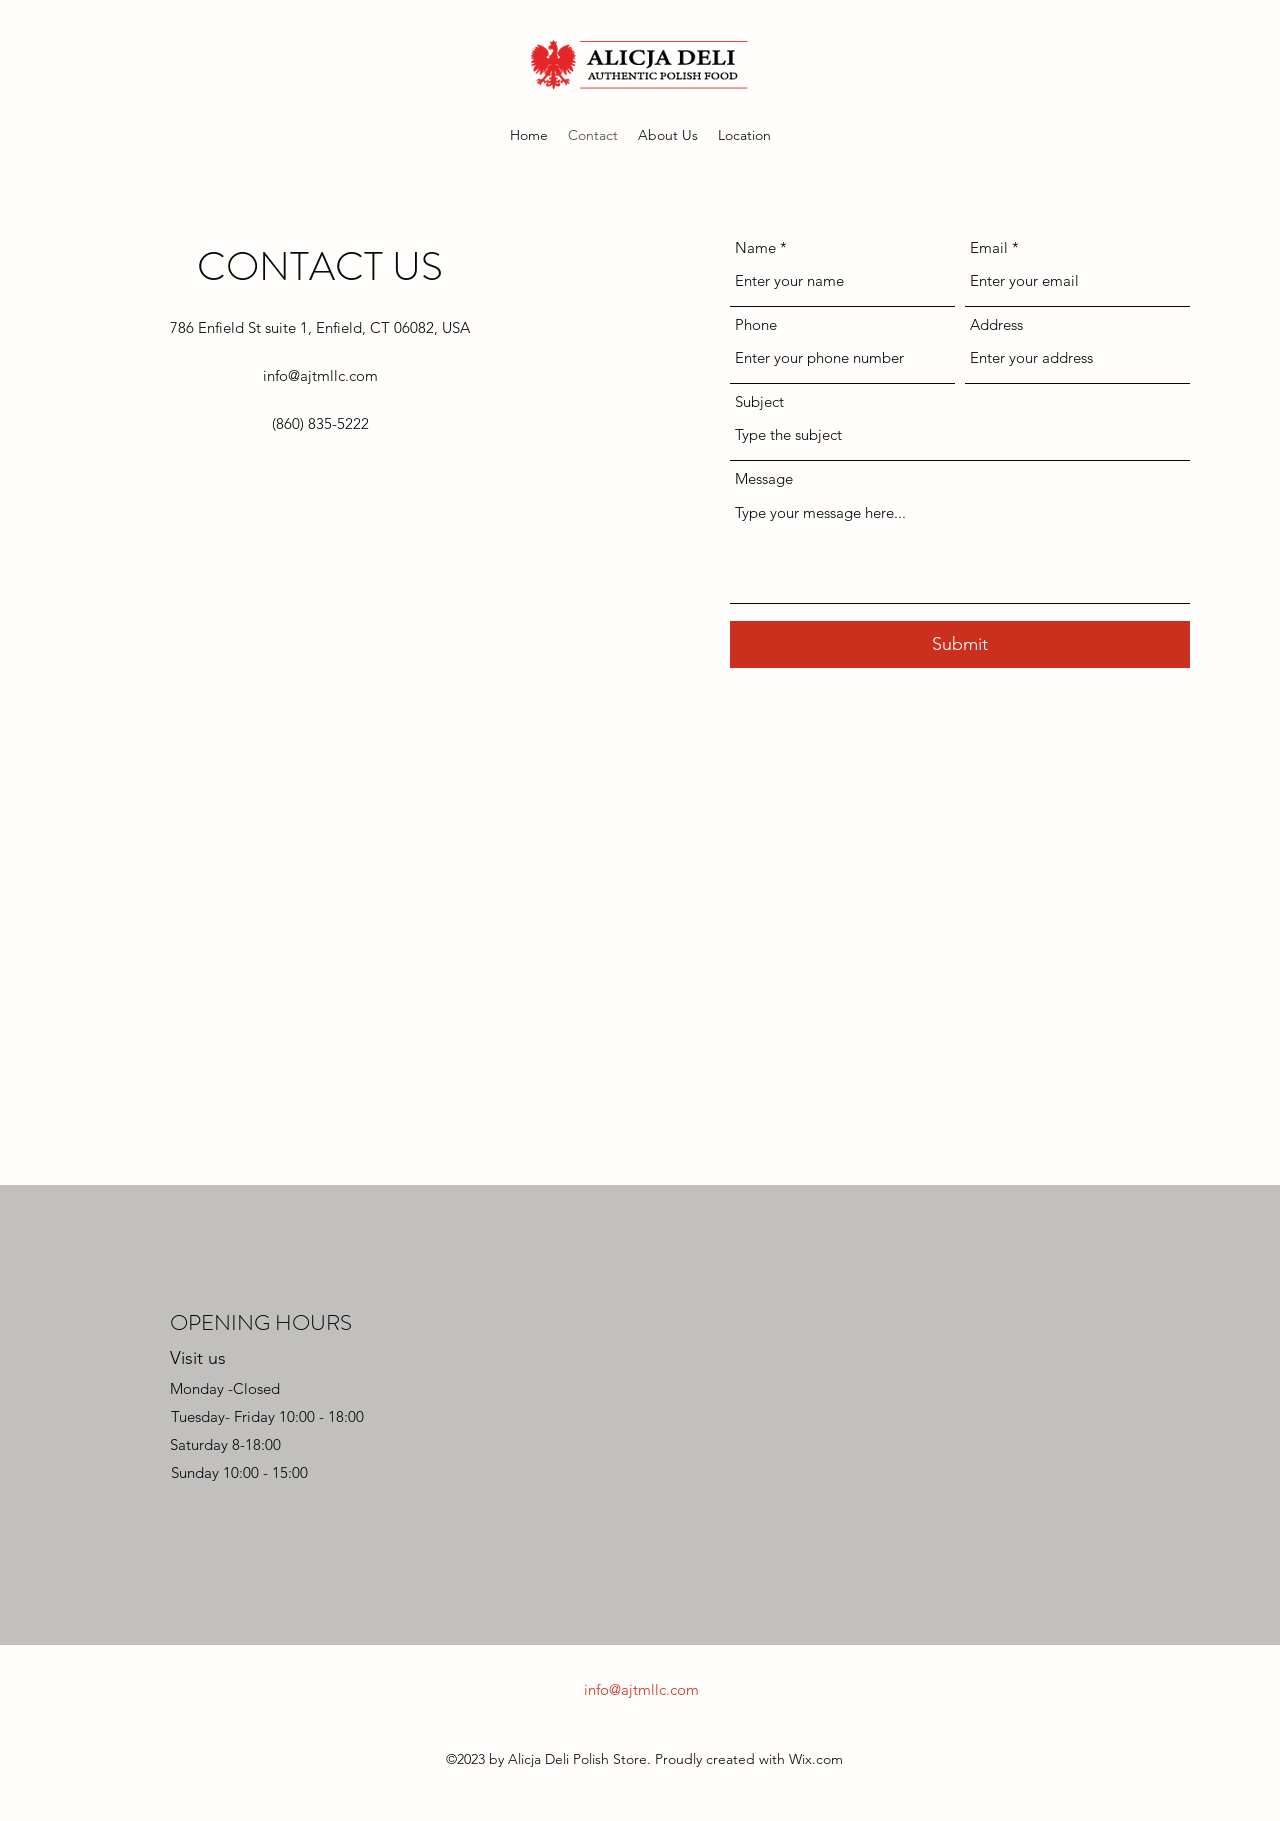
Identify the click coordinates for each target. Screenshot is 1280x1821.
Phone (756, 324)
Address (996, 324)
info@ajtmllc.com (320, 375)
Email (989, 247)
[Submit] (960, 644)
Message (764, 478)
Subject (759, 401)
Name (755, 247)
